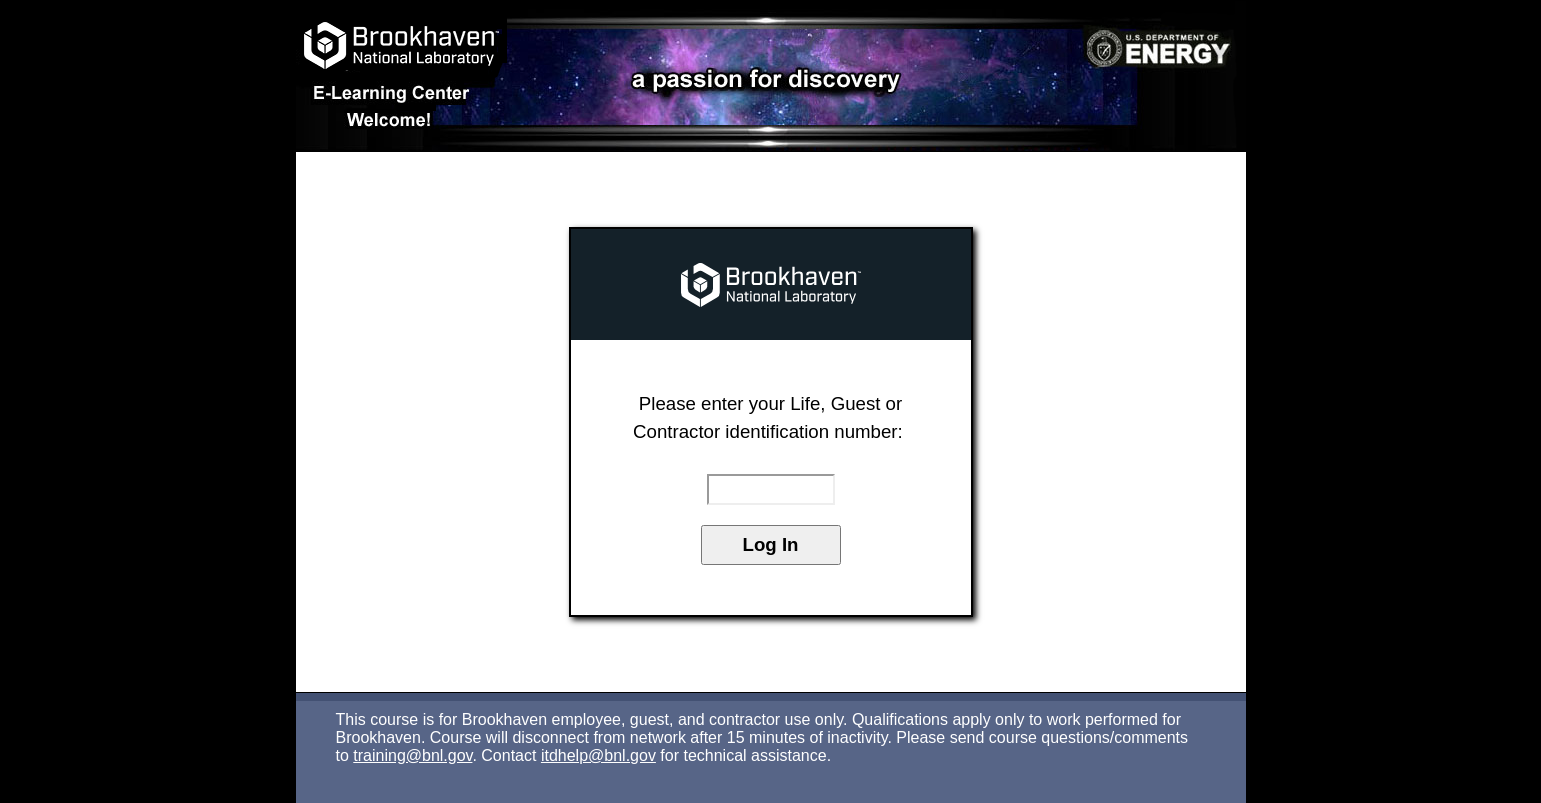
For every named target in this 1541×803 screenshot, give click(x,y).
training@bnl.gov (412, 755)
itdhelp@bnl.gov (598, 755)
